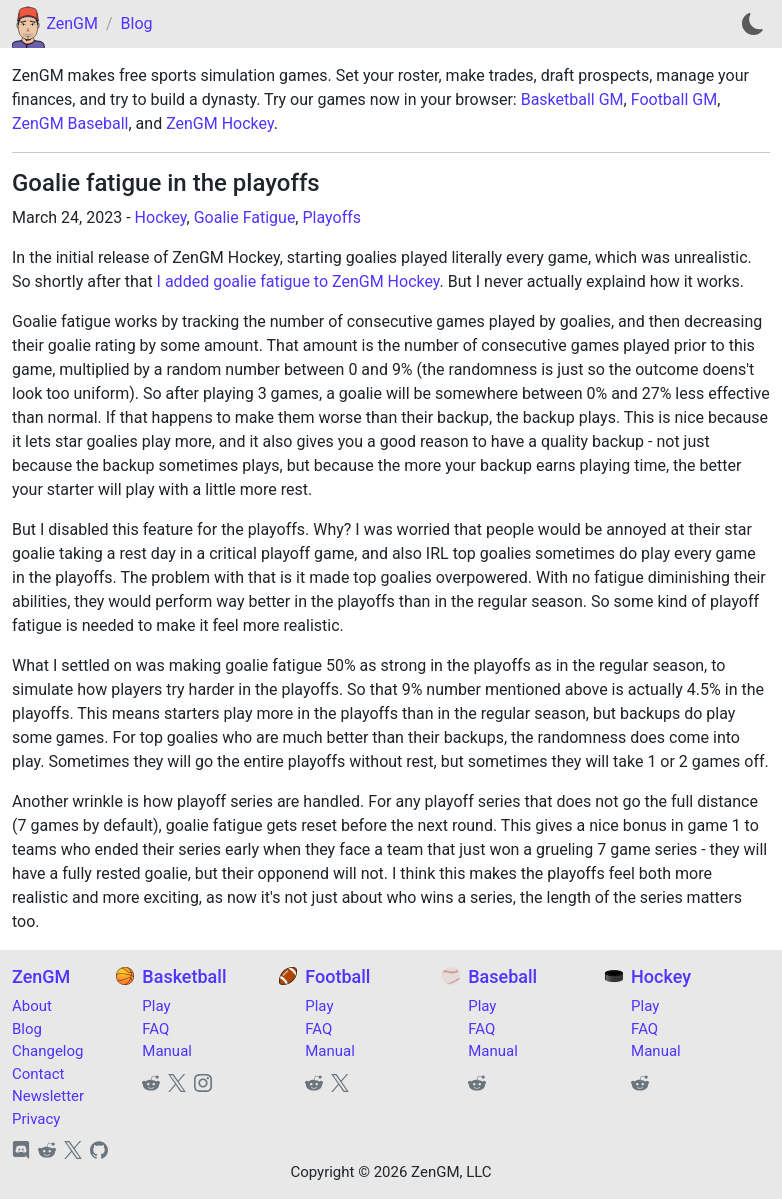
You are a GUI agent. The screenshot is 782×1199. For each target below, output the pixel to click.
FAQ (155, 1029)
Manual (167, 1051)
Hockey (161, 217)
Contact (38, 1074)
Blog (137, 23)
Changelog (47, 1051)
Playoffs (331, 217)
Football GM (674, 99)
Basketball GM (572, 99)
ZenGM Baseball (70, 123)
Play (156, 1006)
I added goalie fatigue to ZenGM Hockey (298, 281)
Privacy (36, 1119)
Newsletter (48, 1096)
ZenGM (72, 23)
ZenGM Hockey (220, 123)
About (32, 1006)
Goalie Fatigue (245, 217)
